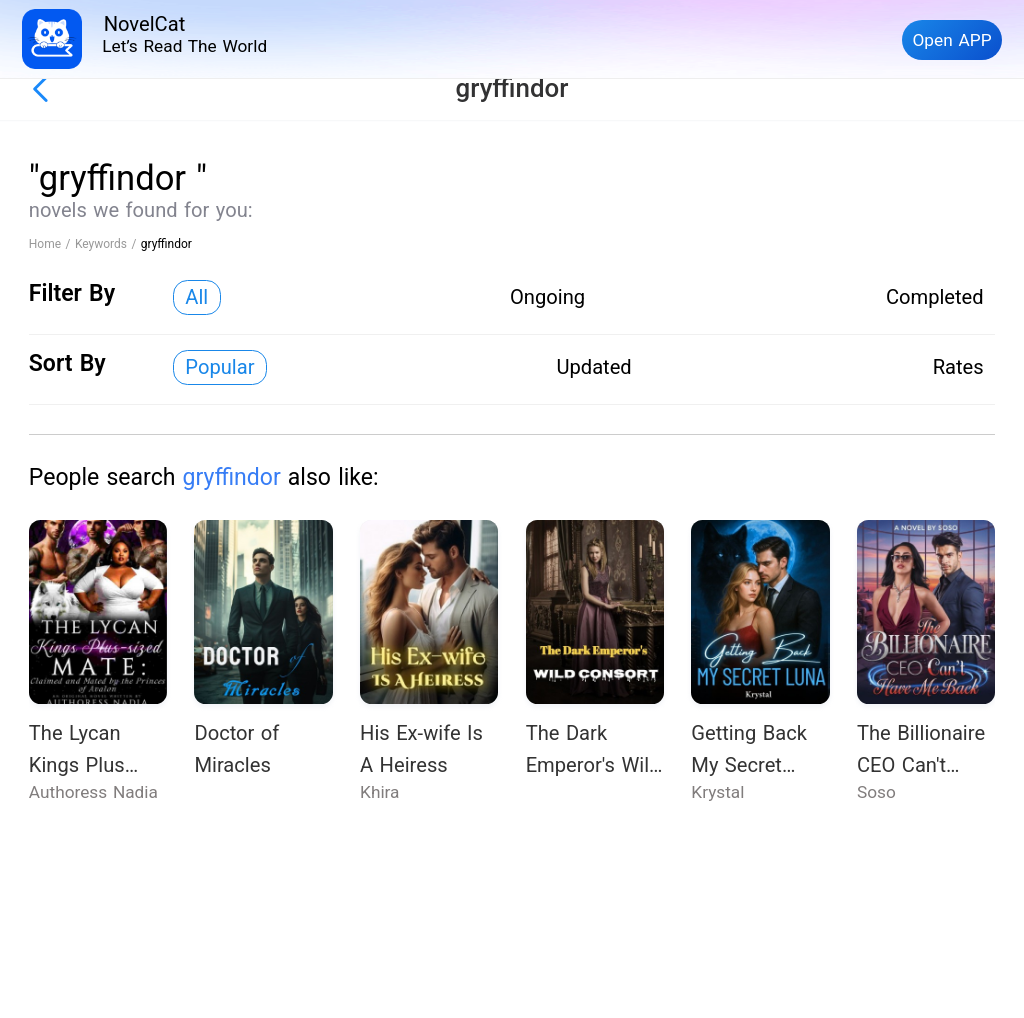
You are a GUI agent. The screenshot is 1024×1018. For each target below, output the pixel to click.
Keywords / (108, 244)
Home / (52, 244)
